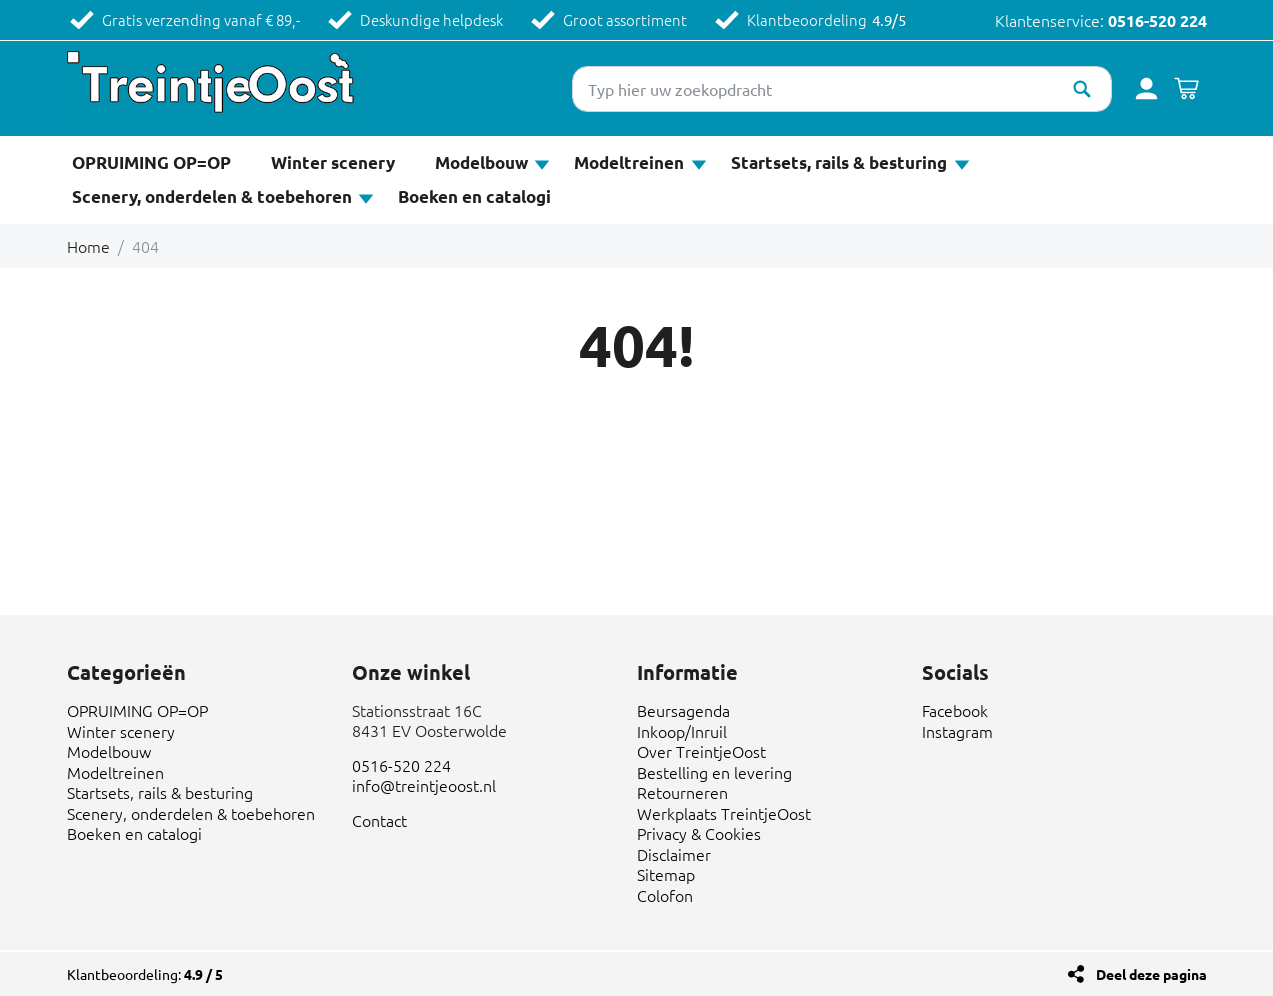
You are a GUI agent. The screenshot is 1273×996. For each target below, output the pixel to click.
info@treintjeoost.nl (424, 785)
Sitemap (666, 874)
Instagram (957, 731)
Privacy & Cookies (699, 833)
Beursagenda (683, 710)
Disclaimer (674, 854)
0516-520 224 (1157, 20)
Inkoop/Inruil (682, 731)
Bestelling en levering (714, 772)
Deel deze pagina (1151, 974)
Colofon (665, 895)
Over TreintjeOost (701, 751)
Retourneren (682, 792)
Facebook (955, 710)
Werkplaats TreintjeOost (724, 813)
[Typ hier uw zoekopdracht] (842, 89)
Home (88, 246)
